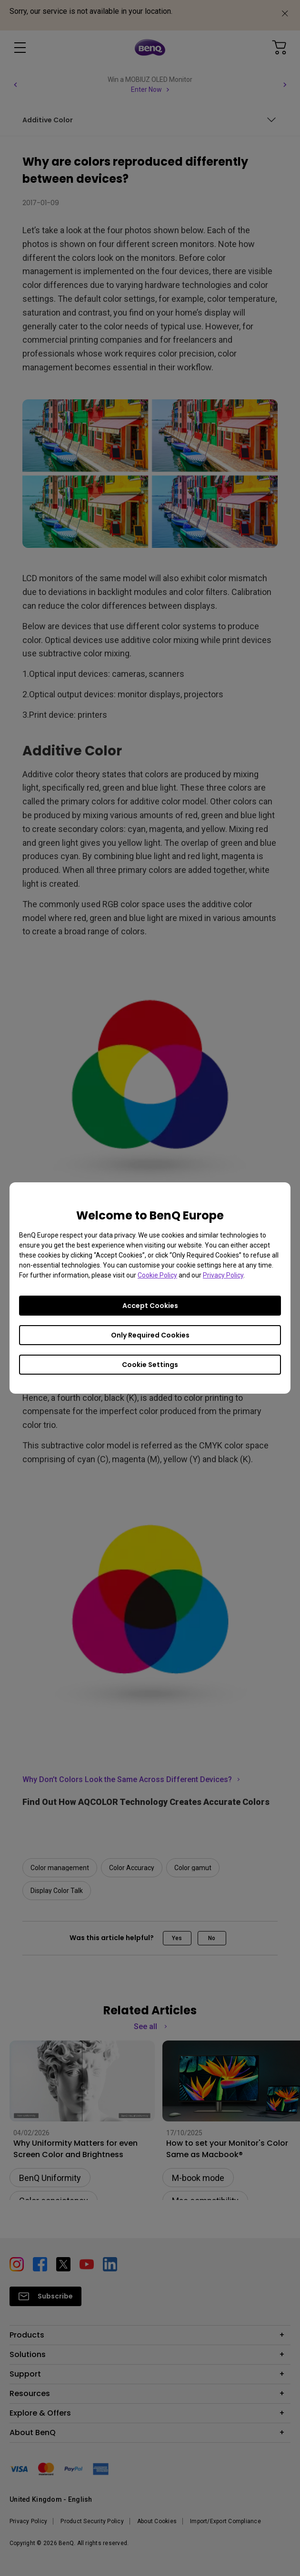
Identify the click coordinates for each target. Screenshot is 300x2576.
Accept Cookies (150, 1305)
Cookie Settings (150, 1364)
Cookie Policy (157, 1275)
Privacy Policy (223, 1275)
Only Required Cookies (150, 1335)
